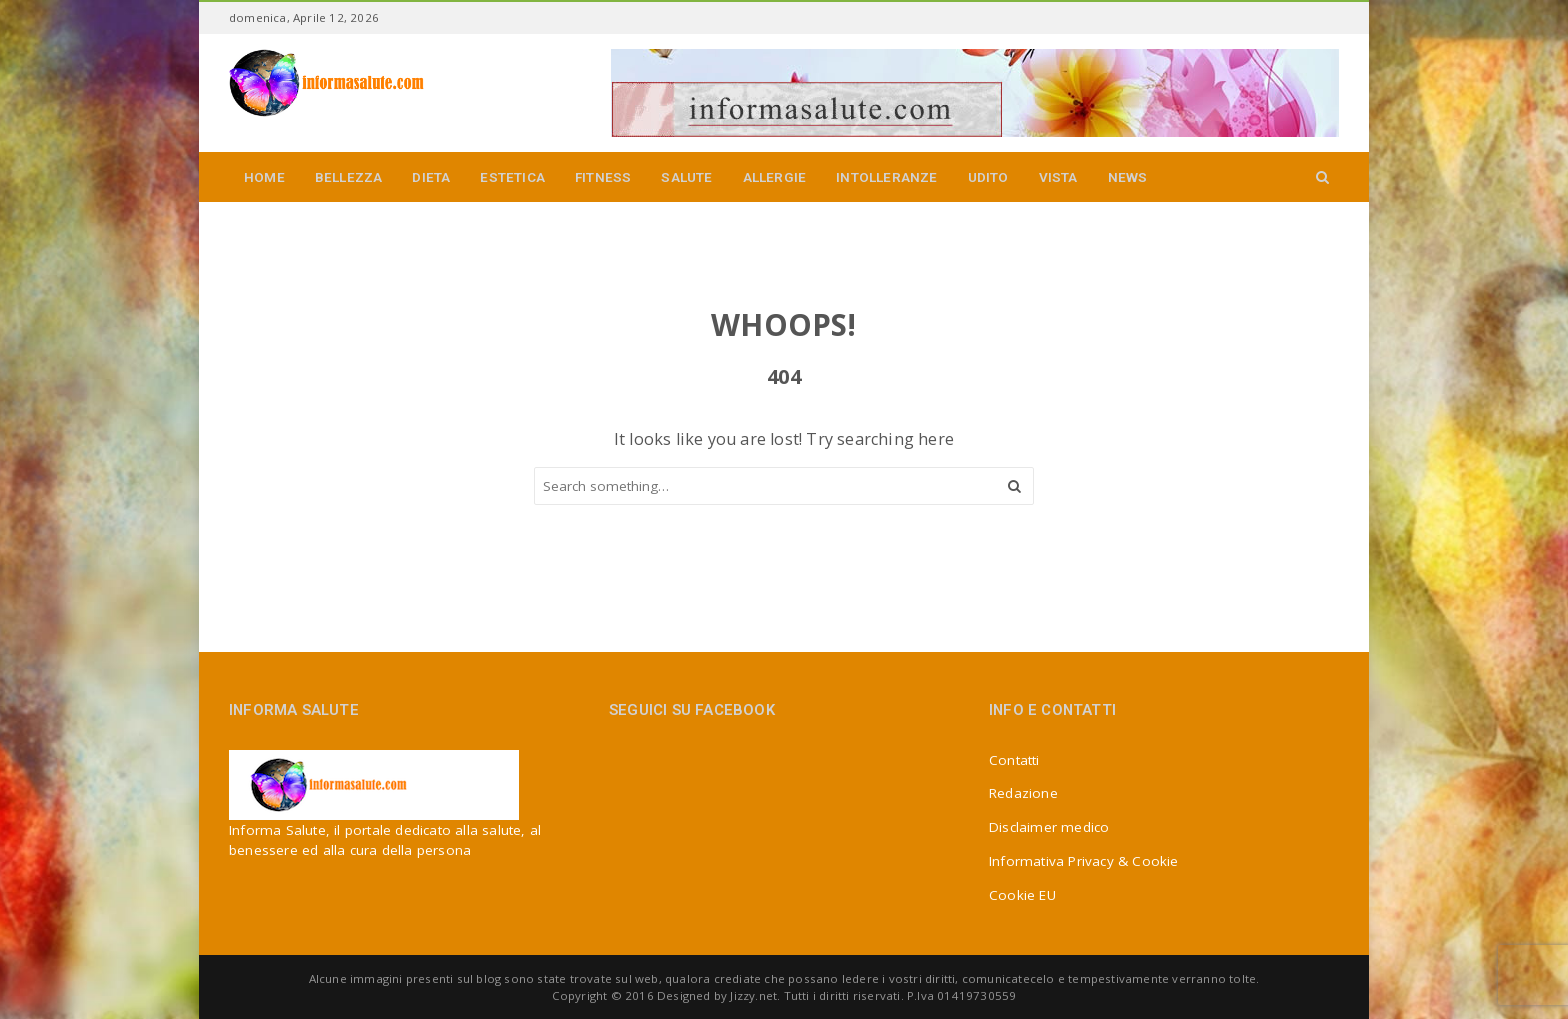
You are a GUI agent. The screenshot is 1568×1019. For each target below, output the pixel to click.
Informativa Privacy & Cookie (1084, 861)
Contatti (1014, 760)
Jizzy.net (753, 995)
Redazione (1023, 793)
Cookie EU (1022, 895)
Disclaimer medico (1049, 827)
